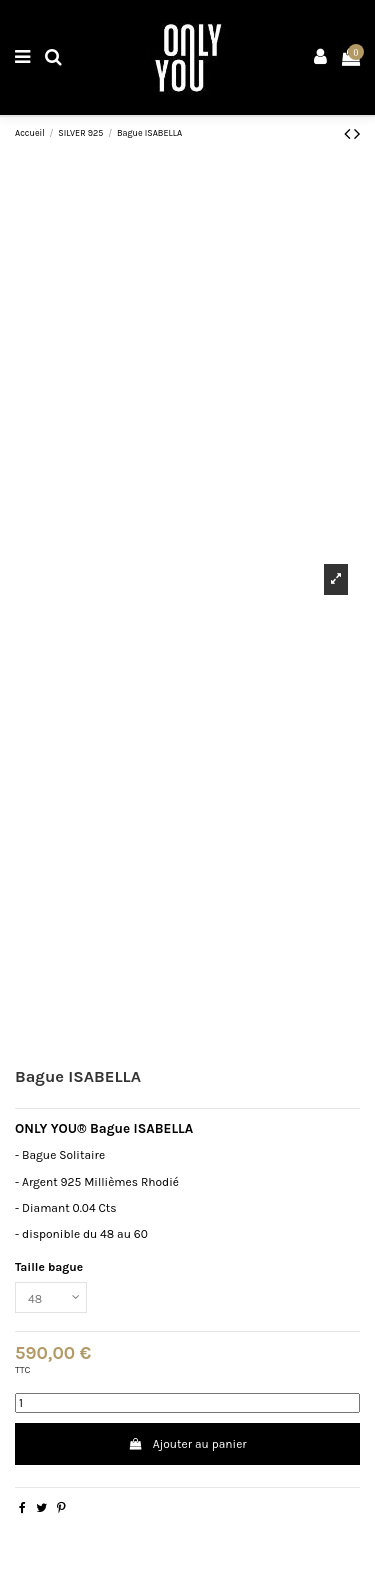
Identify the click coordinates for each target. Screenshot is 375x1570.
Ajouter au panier (187, 1444)
